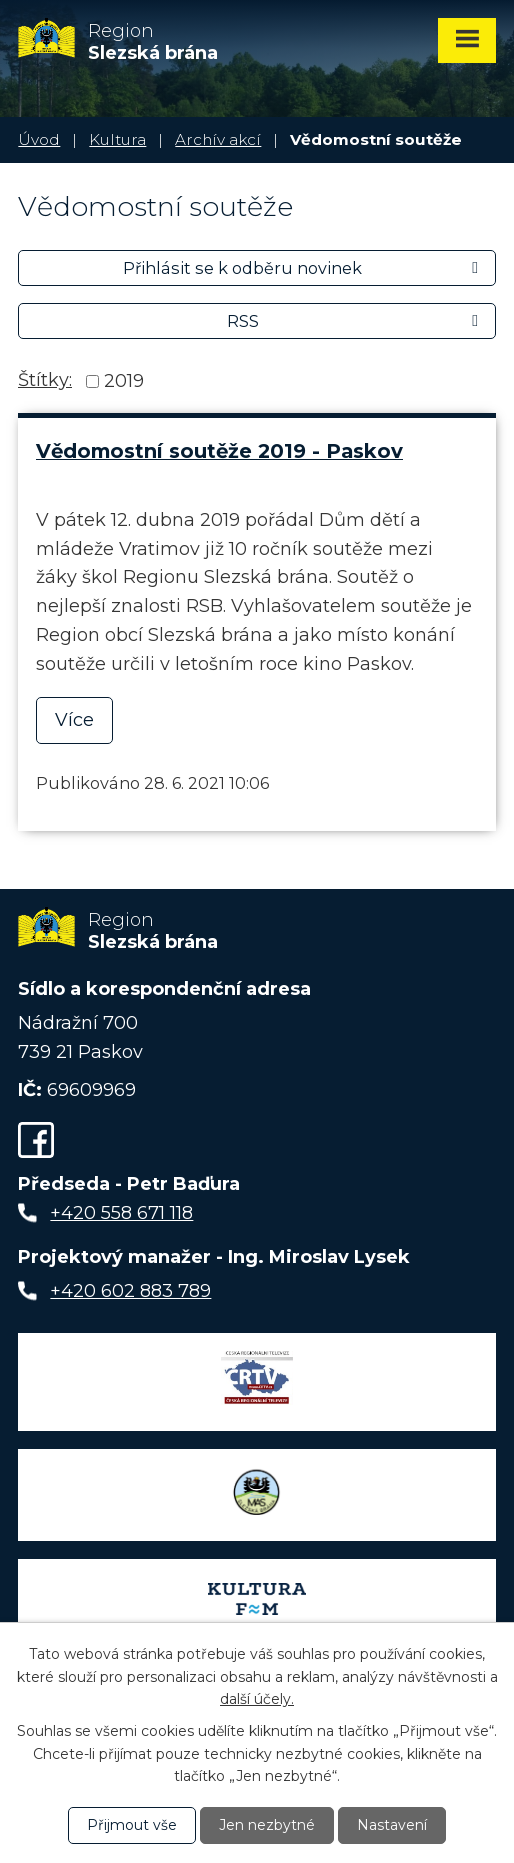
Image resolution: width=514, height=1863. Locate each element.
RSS (356, 321)
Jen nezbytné (267, 1825)
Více (74, 720)
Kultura (117, 139)
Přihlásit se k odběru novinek (304, 268)
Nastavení (392, 1825)
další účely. (257, 1699)
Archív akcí (218, 139)
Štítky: (45, 380)
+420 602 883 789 (130, 1291)
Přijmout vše (132, 1825)
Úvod (39, 139)
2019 (124, 381)
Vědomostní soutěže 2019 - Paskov (219, 451)
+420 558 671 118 (121, 1213)
